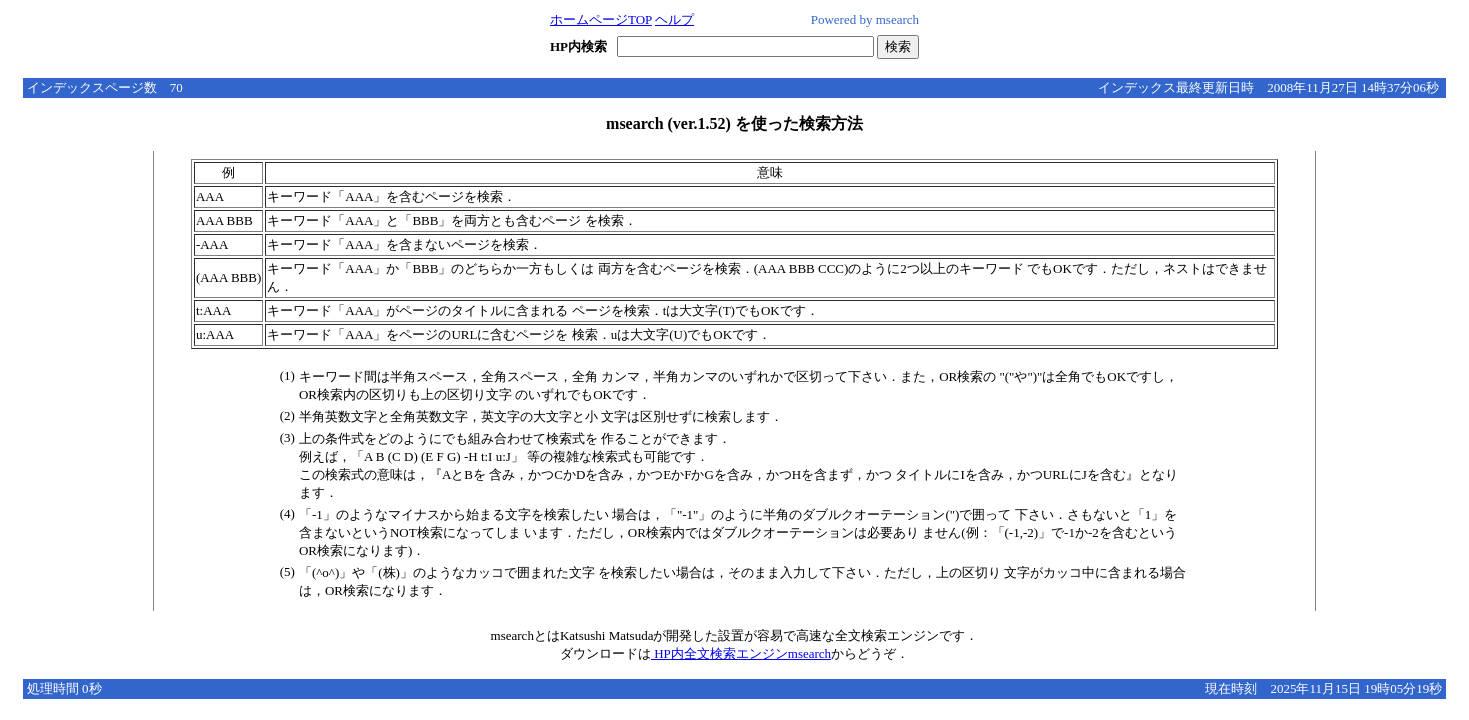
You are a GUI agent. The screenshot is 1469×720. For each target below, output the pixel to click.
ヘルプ (674, 19)
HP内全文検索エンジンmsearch (741, 653)
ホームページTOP (601, 19)
